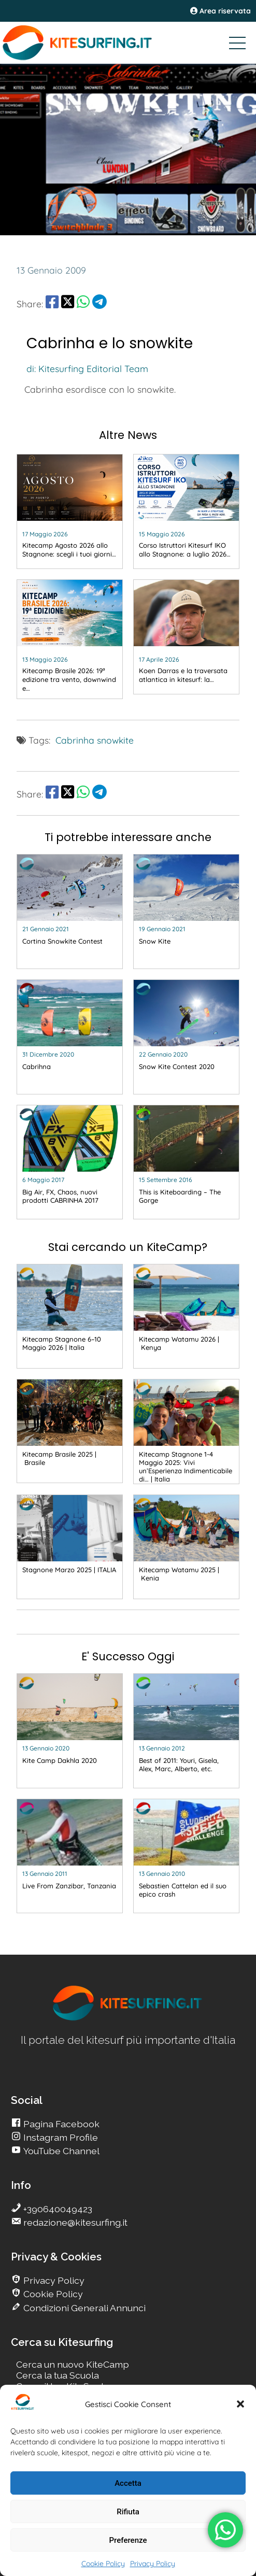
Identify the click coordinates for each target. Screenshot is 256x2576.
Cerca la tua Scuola (57, 2375)
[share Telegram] (99, 303)
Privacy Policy (152, 2563)
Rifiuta (128, 2511)
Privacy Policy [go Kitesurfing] (52, 2280)
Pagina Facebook (60, 2123)
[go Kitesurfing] (70, 511)
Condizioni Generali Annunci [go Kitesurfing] (83, 2307)
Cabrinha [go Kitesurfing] (74, 740)
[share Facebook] (52, 303)
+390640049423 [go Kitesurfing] (56, 2208)
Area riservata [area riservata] (220, 11)
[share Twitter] (67, 303)
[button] (240, 2404)
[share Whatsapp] (83, 303)
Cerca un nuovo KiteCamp (72, 2364)
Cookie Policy (103, 2563)
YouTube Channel (60, 2150)
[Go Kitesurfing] (128, 42)
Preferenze (128, 2540)
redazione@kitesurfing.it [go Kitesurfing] (74, 2222)
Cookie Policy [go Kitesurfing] (52, 2293)
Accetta (128, 2483)
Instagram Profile (59, 2137)
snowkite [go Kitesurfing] (115, 740)
